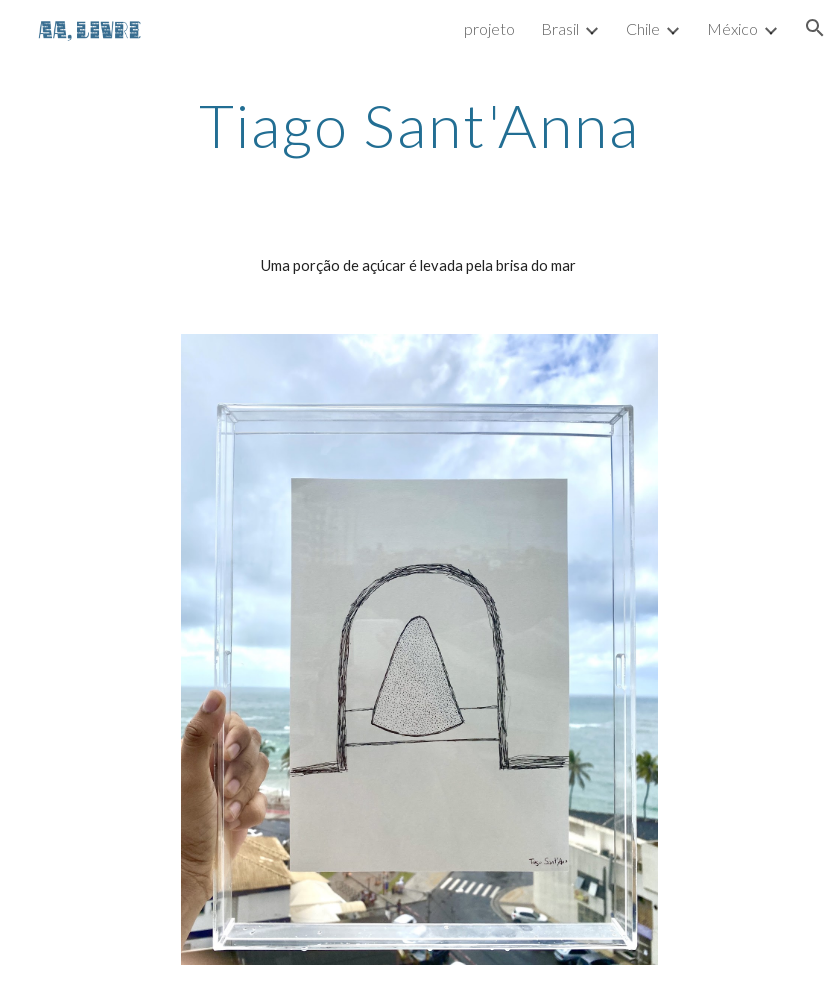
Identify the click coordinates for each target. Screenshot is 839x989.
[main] (419, 125)
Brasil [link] (560, 28)
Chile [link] (643, 28)
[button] (815, 28)
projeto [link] (489, 28)
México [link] (732, 28)
